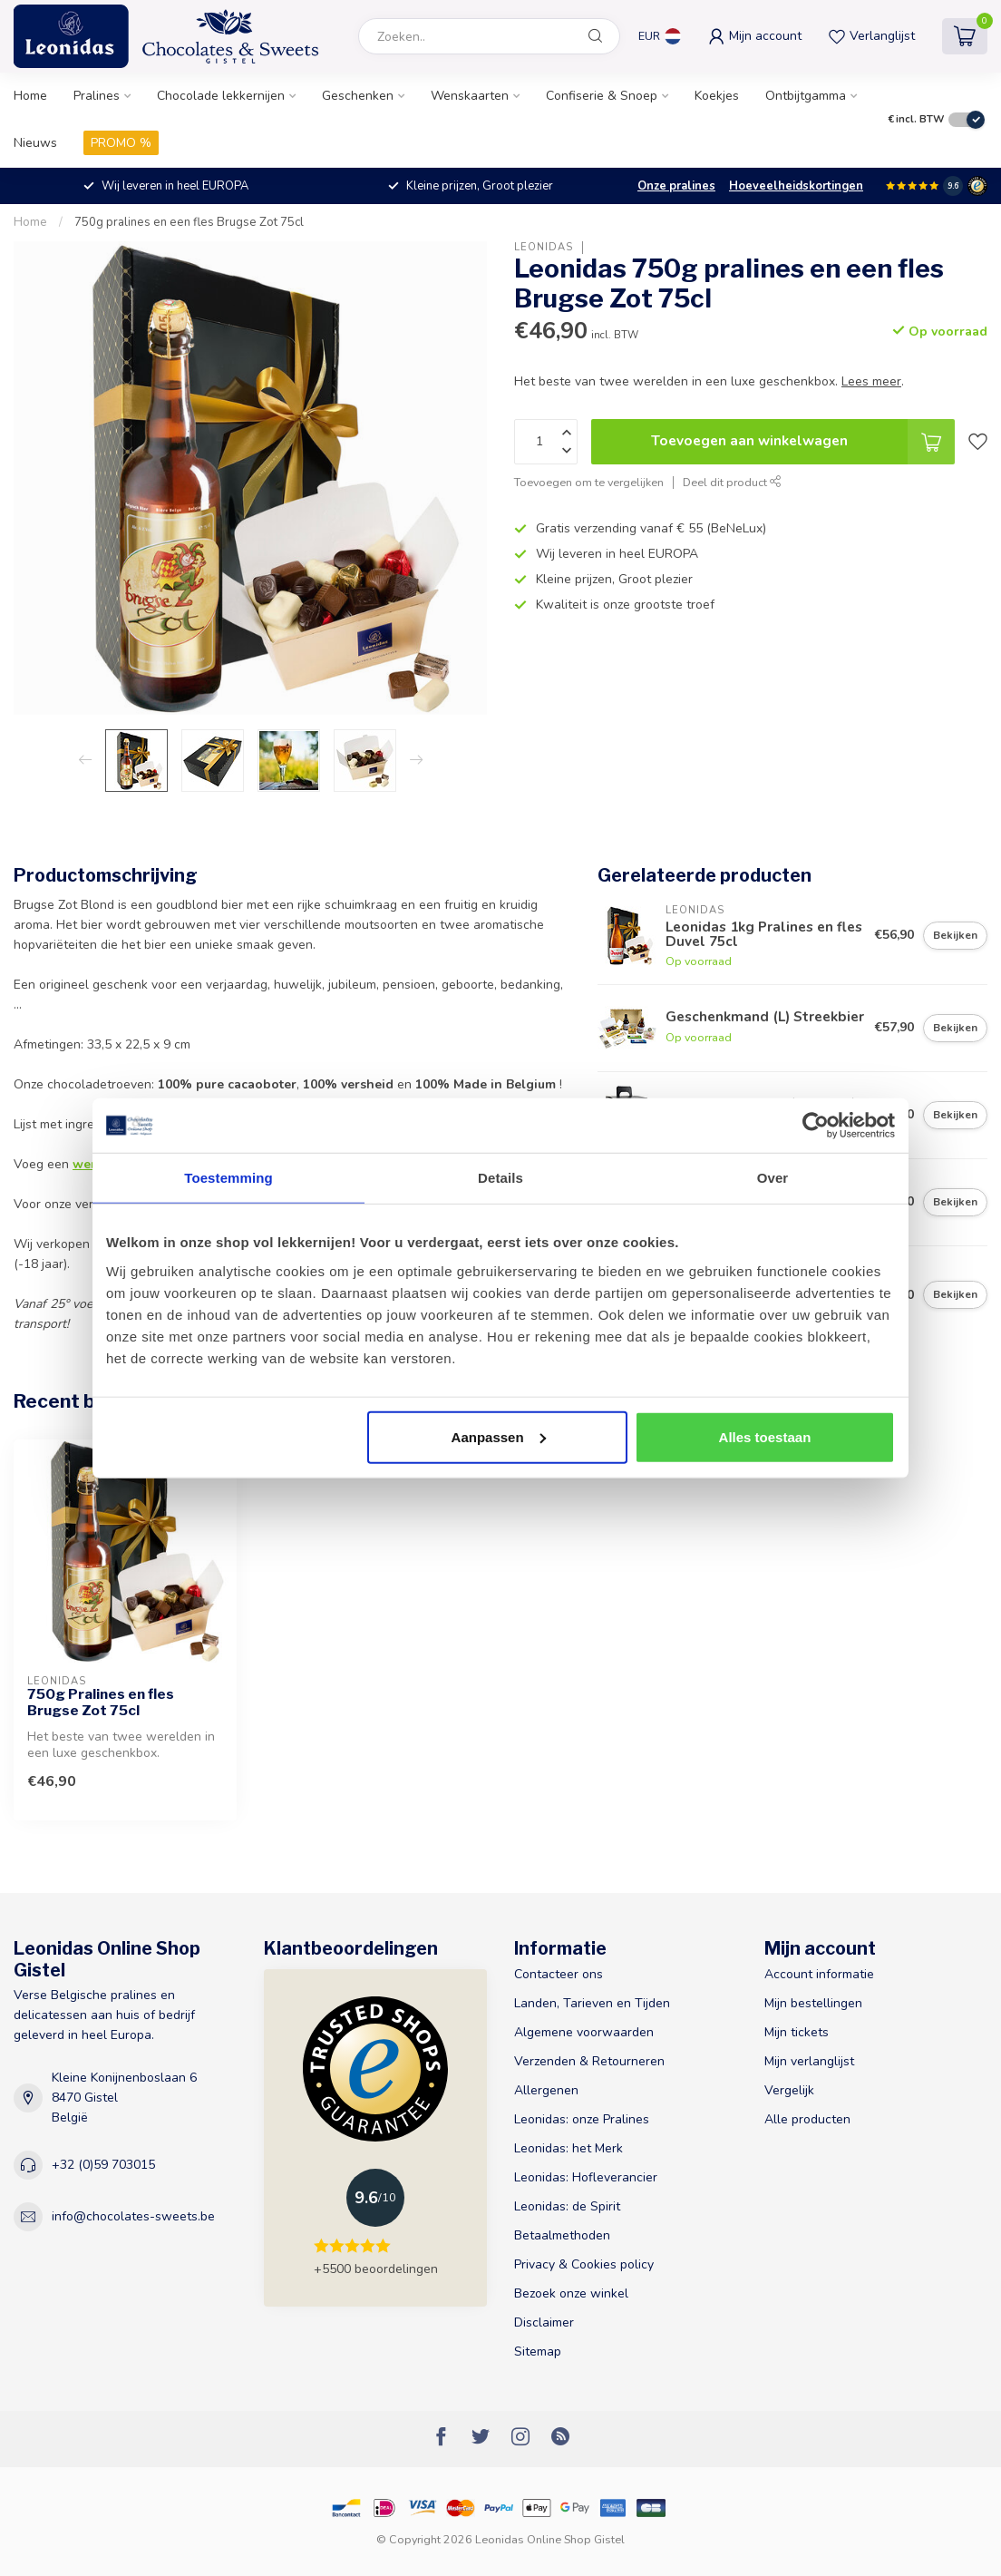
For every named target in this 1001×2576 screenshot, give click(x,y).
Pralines (96, 95)
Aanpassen (499, 1436)
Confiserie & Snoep (601, 95)
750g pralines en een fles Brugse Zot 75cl (189, 222)
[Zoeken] (595, 36)
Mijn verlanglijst (809, 2061)
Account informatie (819, 1974)
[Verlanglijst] (977, 441)
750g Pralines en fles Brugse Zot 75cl (100, 1702)
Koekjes (717, 95)
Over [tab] (773, 1178)
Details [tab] (500, 1178)
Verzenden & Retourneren (589, 2061)
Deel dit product (732, 482)
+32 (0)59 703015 (103, 2164)
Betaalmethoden (562, 2235)
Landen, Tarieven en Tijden (592, 2003)
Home (30, 95)
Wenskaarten (470, 95)
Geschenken (358, 95)
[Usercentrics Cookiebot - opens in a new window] (815, 1125)
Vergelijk (789, 2090)
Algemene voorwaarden (584, 2032)
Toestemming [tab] (228, 1178)
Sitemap (537, 2351)
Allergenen (546, 2090)
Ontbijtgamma (805, 95)
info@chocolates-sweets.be (133, 2216)
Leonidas (543, 247)
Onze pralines (676, 186)
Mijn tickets (796, 2032)
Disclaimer (544, 2322)
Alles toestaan (765, 1436)
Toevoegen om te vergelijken (589, 482)
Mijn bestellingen (813, 2003)
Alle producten (807, 2119)
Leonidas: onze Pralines (581, 2119)
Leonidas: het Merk (568, 2148)
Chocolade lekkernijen (221, 95)
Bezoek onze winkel (571, 2293)
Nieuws (35, 142)
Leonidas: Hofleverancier (585, 2177)
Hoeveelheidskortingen (796, 186)
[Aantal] (546, 441)
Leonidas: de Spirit (567, 2206)
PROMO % (121, 142)
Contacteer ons (558, 1974)
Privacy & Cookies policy (584, 2264)
